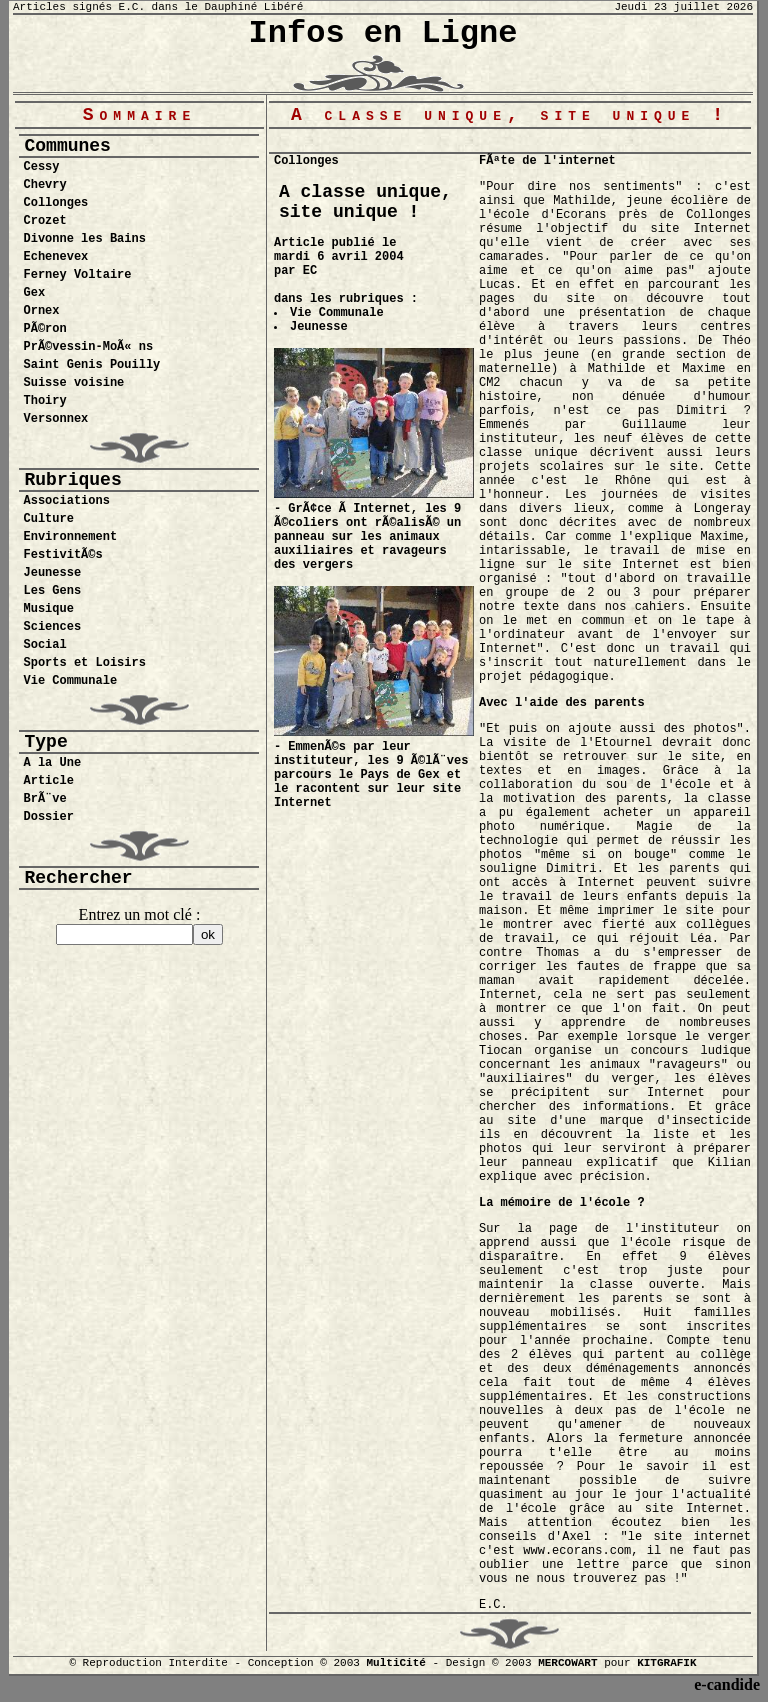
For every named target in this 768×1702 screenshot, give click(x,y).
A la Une (52, 763)
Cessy (41, 167)
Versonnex (55, 419)
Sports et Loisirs (84, 663)
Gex (34, 293)
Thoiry (44, 401)
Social (44, 645)
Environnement (70, 537)
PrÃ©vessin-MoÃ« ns (88, 347)
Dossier (48, 817)
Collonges (55, 203)
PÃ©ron (44, 329)
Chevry (44, 185)
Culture (48, 519)
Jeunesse (52, 573)
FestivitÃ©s (62, 555)
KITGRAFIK (666, 1663)
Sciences (52, 627)
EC (310, 271)
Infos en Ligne (383, 33)
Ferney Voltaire (77, 275)
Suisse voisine (73, 383)
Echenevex (55, 257)
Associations (66, 501)
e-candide (727, 1684)
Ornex (41, 311)
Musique (48, 609)
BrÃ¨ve (44, 799)
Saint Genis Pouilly (91, 365)
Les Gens (52, 591)
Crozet (44, 221)
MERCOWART (567, 1663)
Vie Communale (70, 681)
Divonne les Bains (84, 239)
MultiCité (395, 1663)
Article (48, 781)
